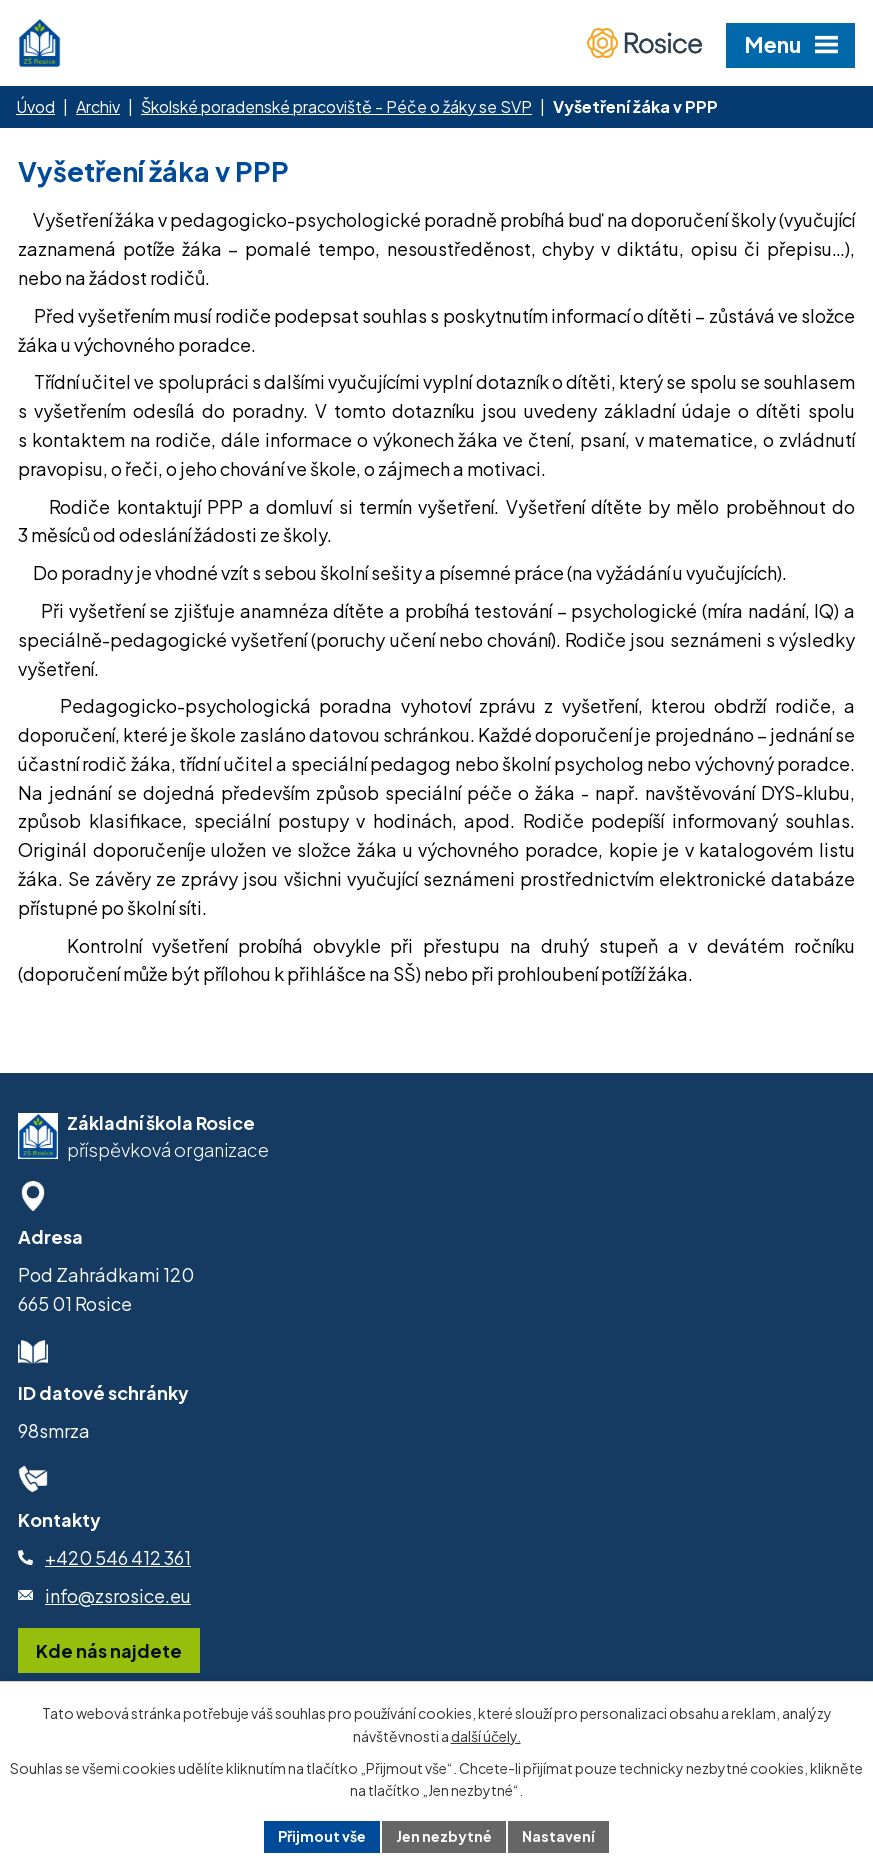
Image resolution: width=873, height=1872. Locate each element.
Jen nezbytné (444, 1836)
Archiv (98, 106)
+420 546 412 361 (118, 1557)
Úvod (35, 106)
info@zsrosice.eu (118, 1595)
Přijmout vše (322, 1836)
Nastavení (558, 1836)
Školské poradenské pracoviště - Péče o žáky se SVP (336, 106)
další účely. (486, 1736)
